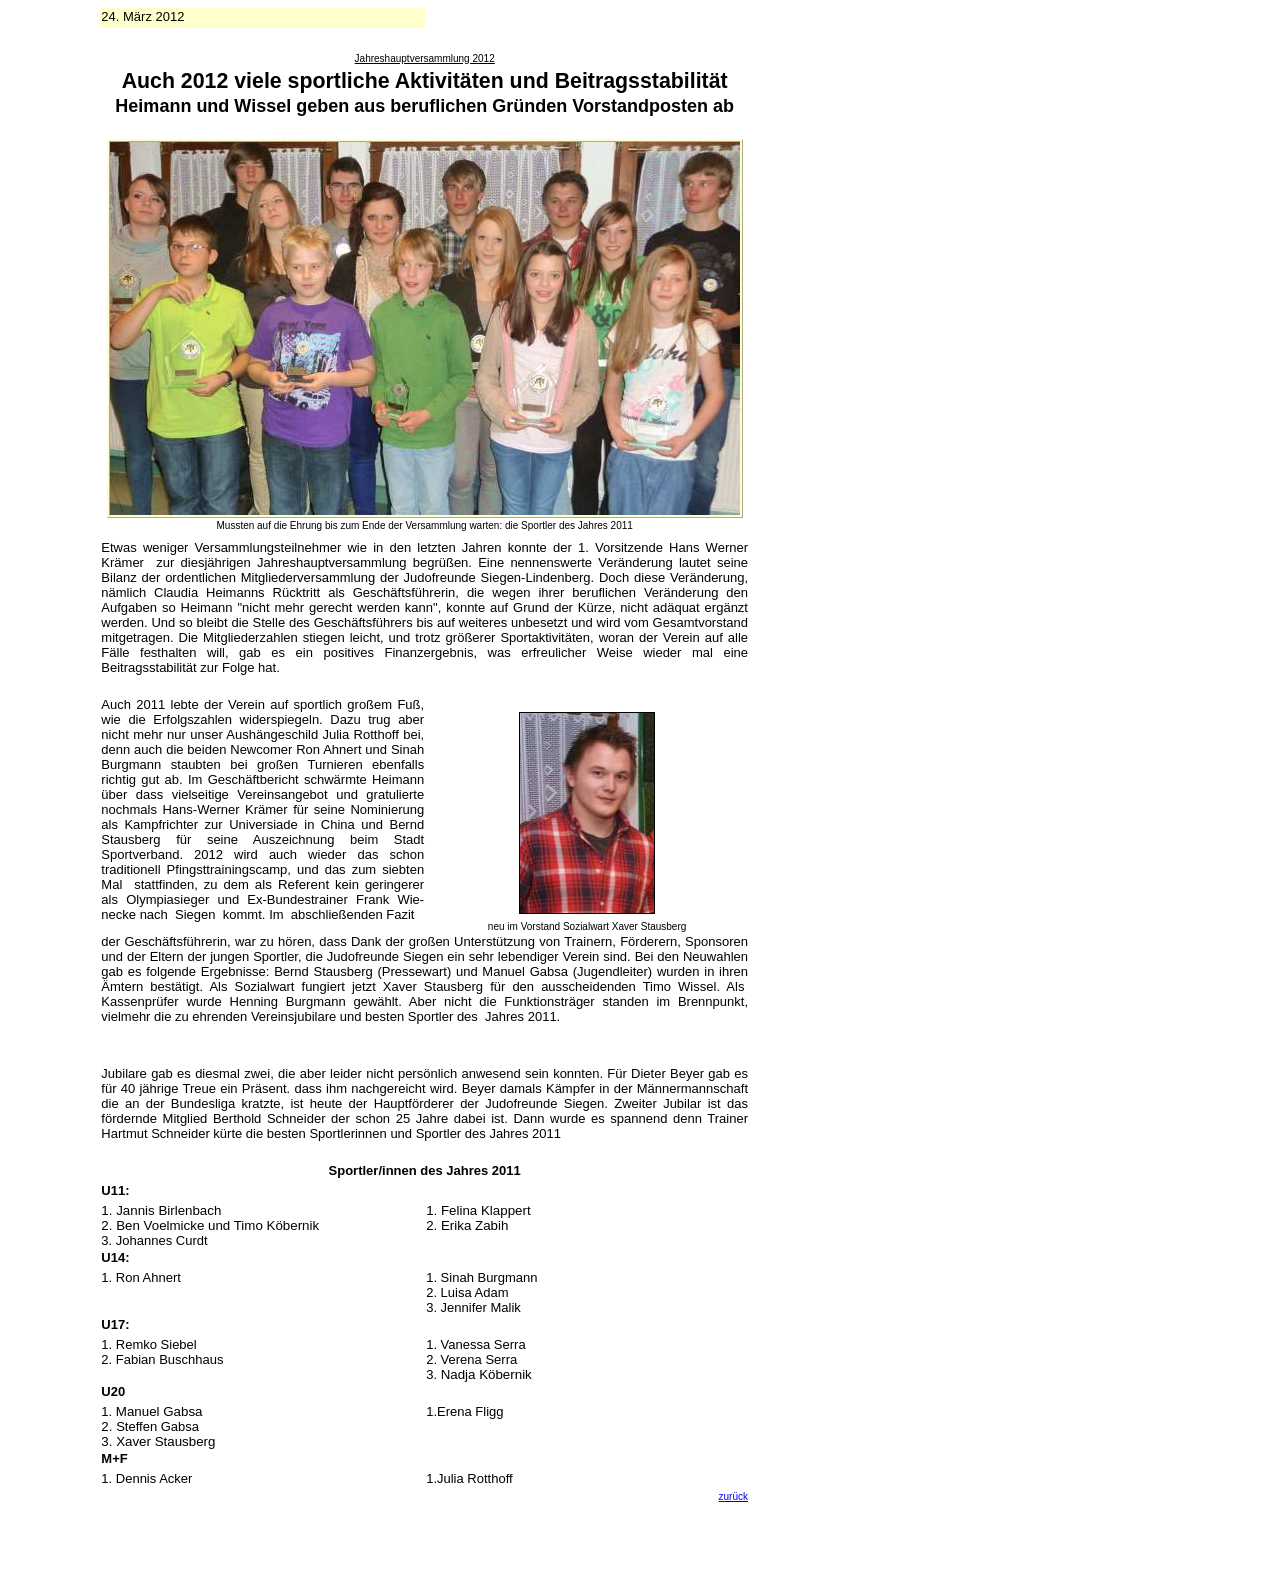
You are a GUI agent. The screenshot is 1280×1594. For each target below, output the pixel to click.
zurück (733, 1496)
